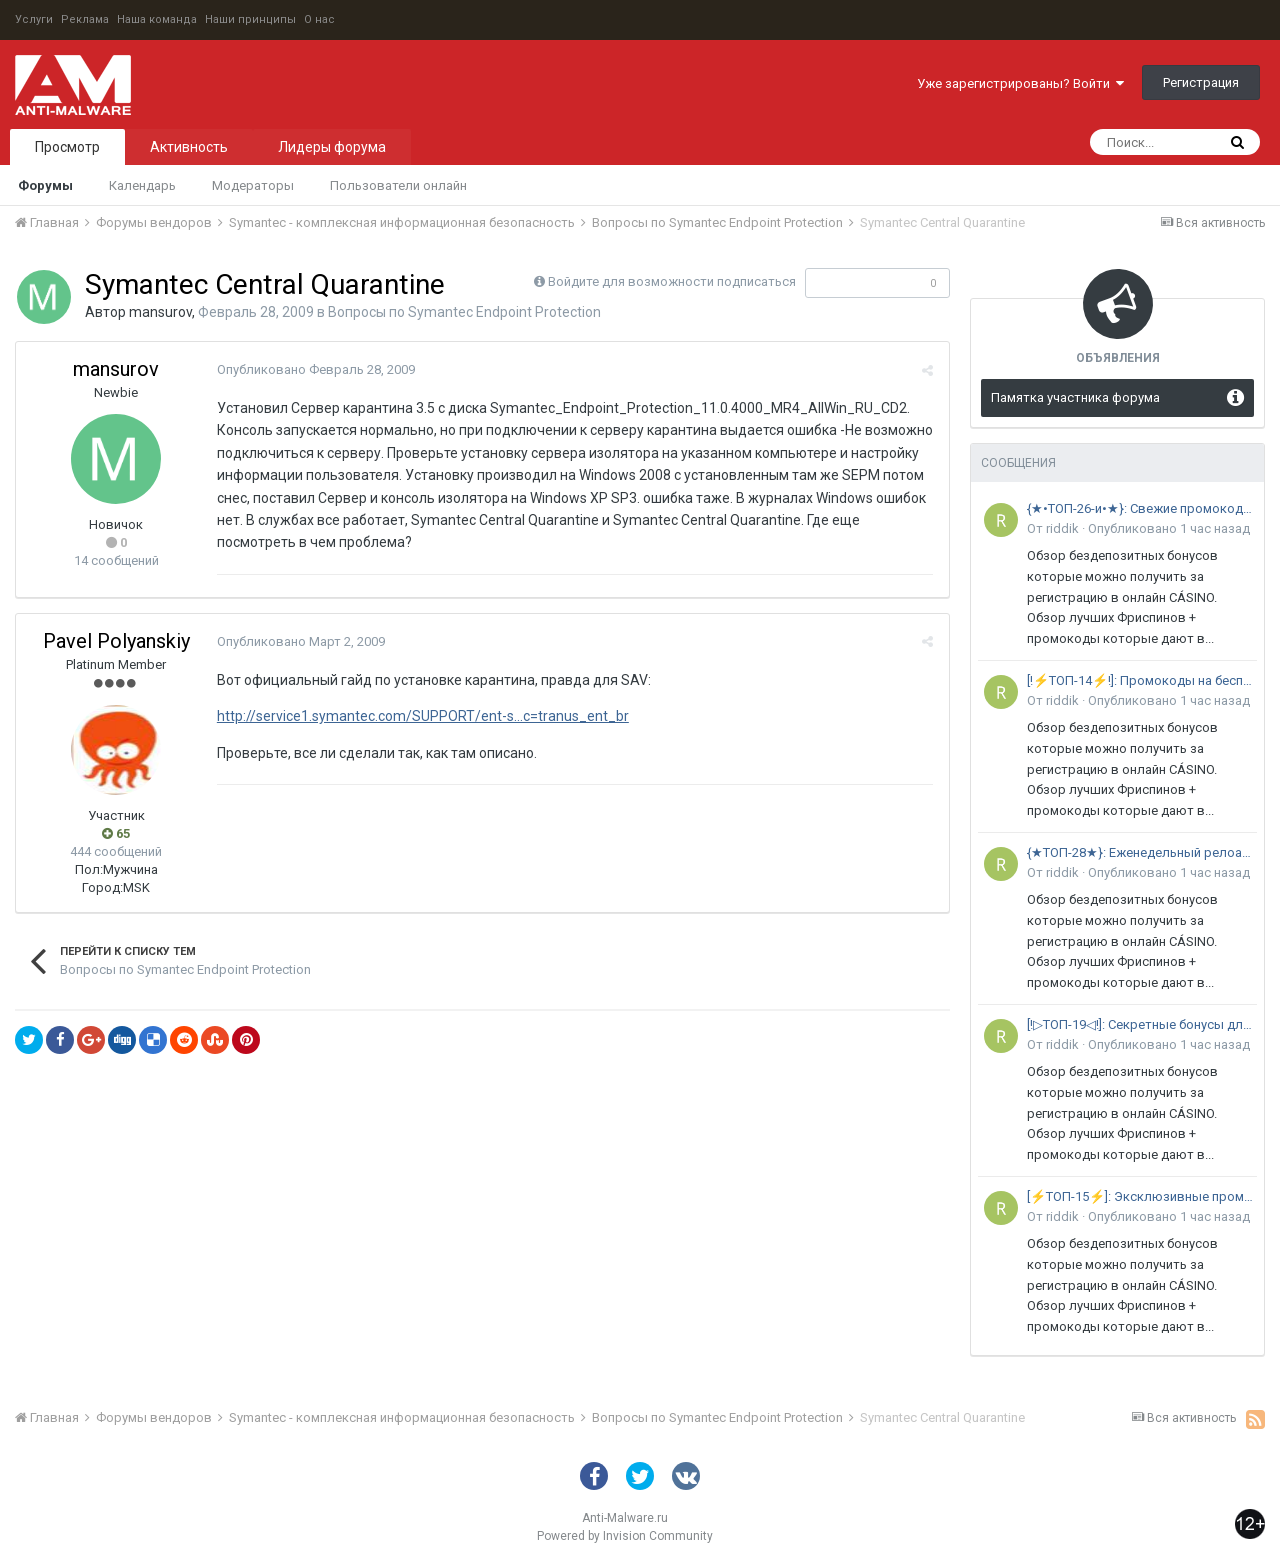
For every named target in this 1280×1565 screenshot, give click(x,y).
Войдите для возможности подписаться (672, 281)
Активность (189, 147)
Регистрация (1201, 82)
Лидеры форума (332, 147)
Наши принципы (250, 19)
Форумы (45, 185)
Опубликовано (315, 369)
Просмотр (67, 147)
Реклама (85, 19)
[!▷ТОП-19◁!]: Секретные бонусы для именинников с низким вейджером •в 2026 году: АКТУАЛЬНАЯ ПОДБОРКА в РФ (1142, 1024)
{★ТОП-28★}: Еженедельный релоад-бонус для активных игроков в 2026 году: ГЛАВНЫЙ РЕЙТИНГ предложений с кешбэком (1142, 852)
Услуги (34, 19)
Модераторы (253, 185)
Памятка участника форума (1075, 397)
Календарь (142, 185)
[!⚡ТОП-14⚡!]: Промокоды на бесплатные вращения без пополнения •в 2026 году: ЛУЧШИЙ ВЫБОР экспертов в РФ (1142, 680)
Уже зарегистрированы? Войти (1020, 83)
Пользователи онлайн (398, 185)
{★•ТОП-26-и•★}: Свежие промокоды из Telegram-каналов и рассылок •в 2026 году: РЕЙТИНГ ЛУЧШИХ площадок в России (1142, 508)
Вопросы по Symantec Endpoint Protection (464, 312)
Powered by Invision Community (625, 1536)
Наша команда (157, 19)
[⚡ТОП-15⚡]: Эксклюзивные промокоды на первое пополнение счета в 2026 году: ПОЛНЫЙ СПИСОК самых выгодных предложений (1142, 1196)
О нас (319, 19)
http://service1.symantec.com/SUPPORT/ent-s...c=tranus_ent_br (422, 716)
